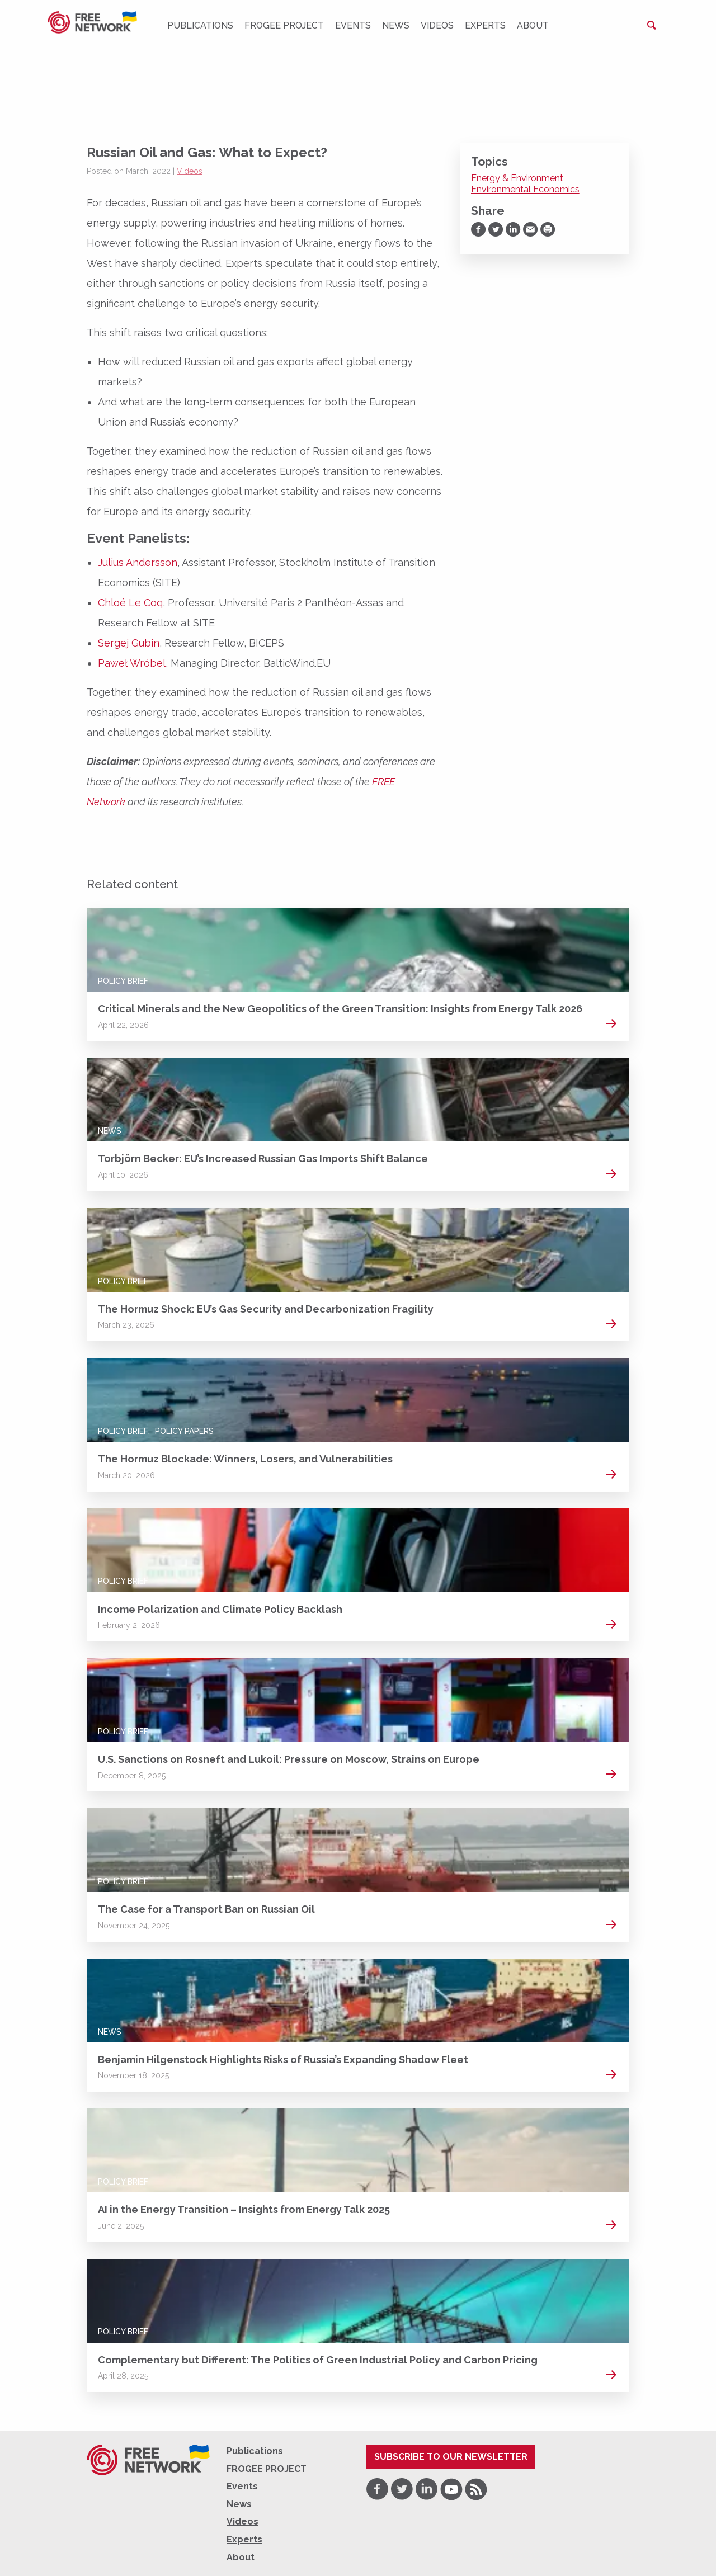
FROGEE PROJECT (284, 25)
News (395, 25)
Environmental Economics (525, 189)
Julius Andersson (137, 562)
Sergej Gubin (128, 643)
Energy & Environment (517, 178)
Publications (200, 25)
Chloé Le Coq (130, 602)
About (533, 25)
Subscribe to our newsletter (450, 2456)
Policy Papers (184, 1431)
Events (353, 25)
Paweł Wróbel (132, 663)
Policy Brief (123, 980)
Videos (437, 25)
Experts (485, 25)
